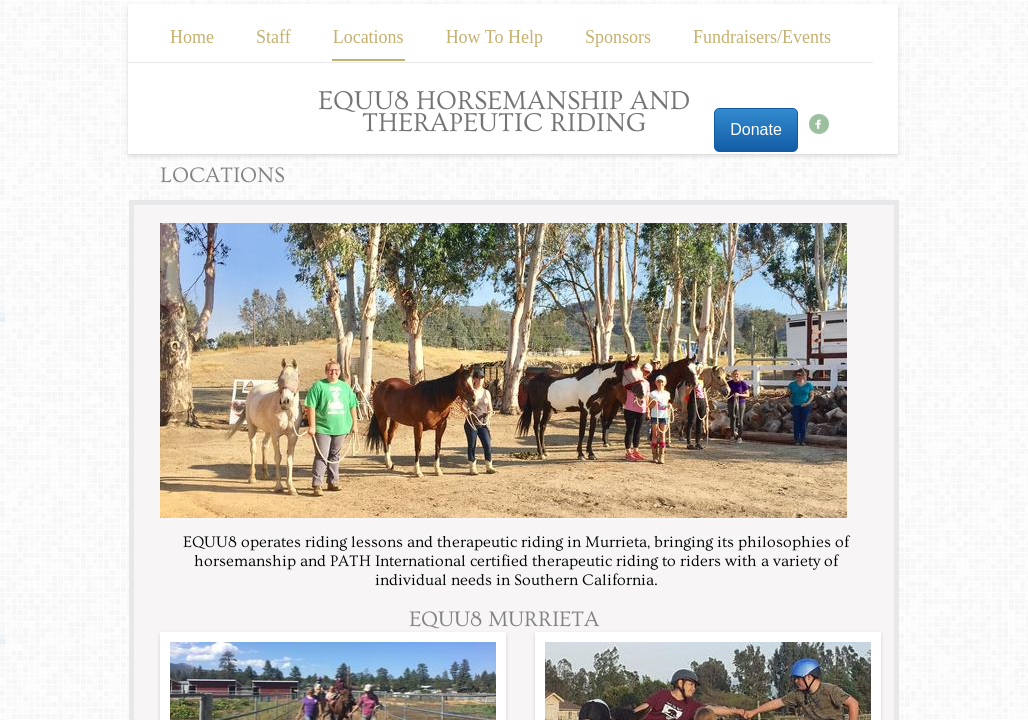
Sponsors (618, 37)
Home (192, 37)
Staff (273, 37)
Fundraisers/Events (762, 37)
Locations (368, 37)
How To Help (494, 37)
